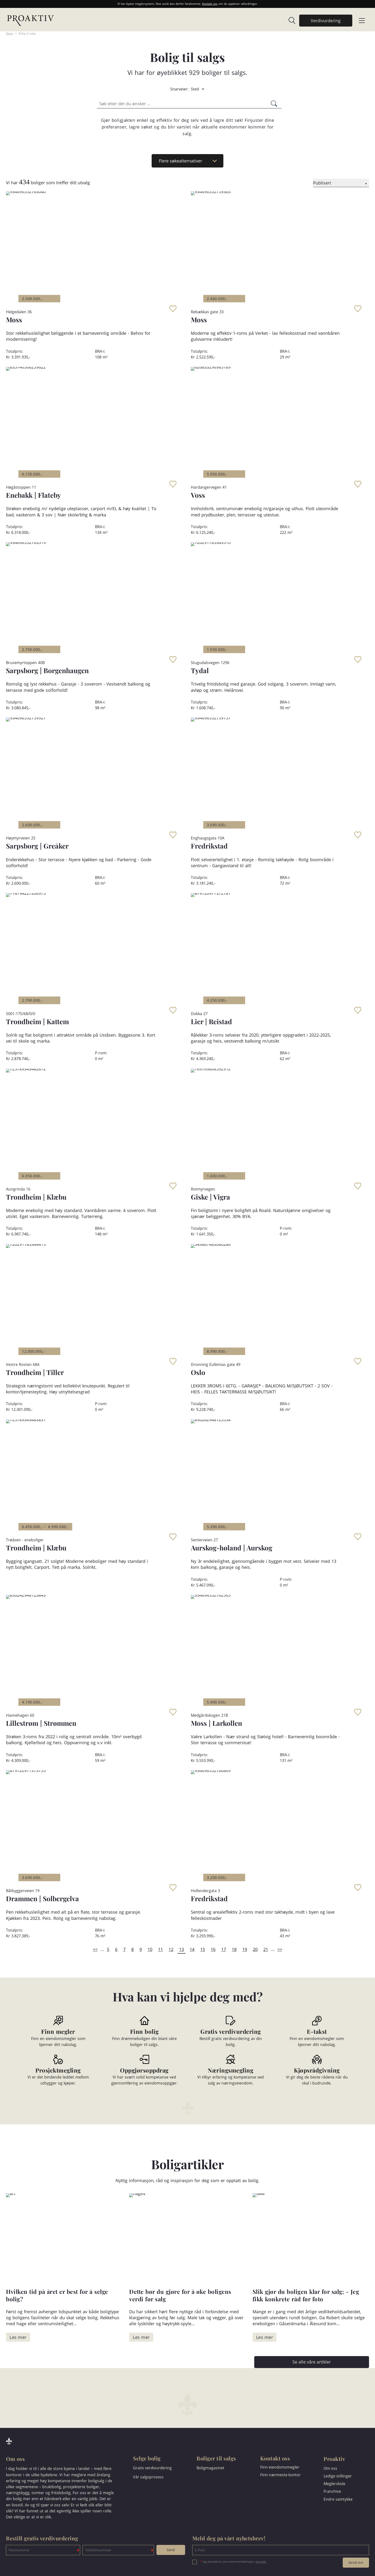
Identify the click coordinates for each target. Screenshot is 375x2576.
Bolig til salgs (27, 33)
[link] (290, 20)
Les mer (261, 2561)
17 (223, 1949)
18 (234, 1949)
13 (181, 1949)
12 (171, 1949)
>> (279, 1949)
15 (202, 1949)
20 (255, 1949)
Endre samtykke (338, 2499)
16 (213, 1949)
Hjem (9, 33)
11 (160, 1949)
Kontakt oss (210, 4)
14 (192, 1949)
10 (150, 1949)
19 (244, 1949)
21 (265, 1949)
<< (95, 1949)
